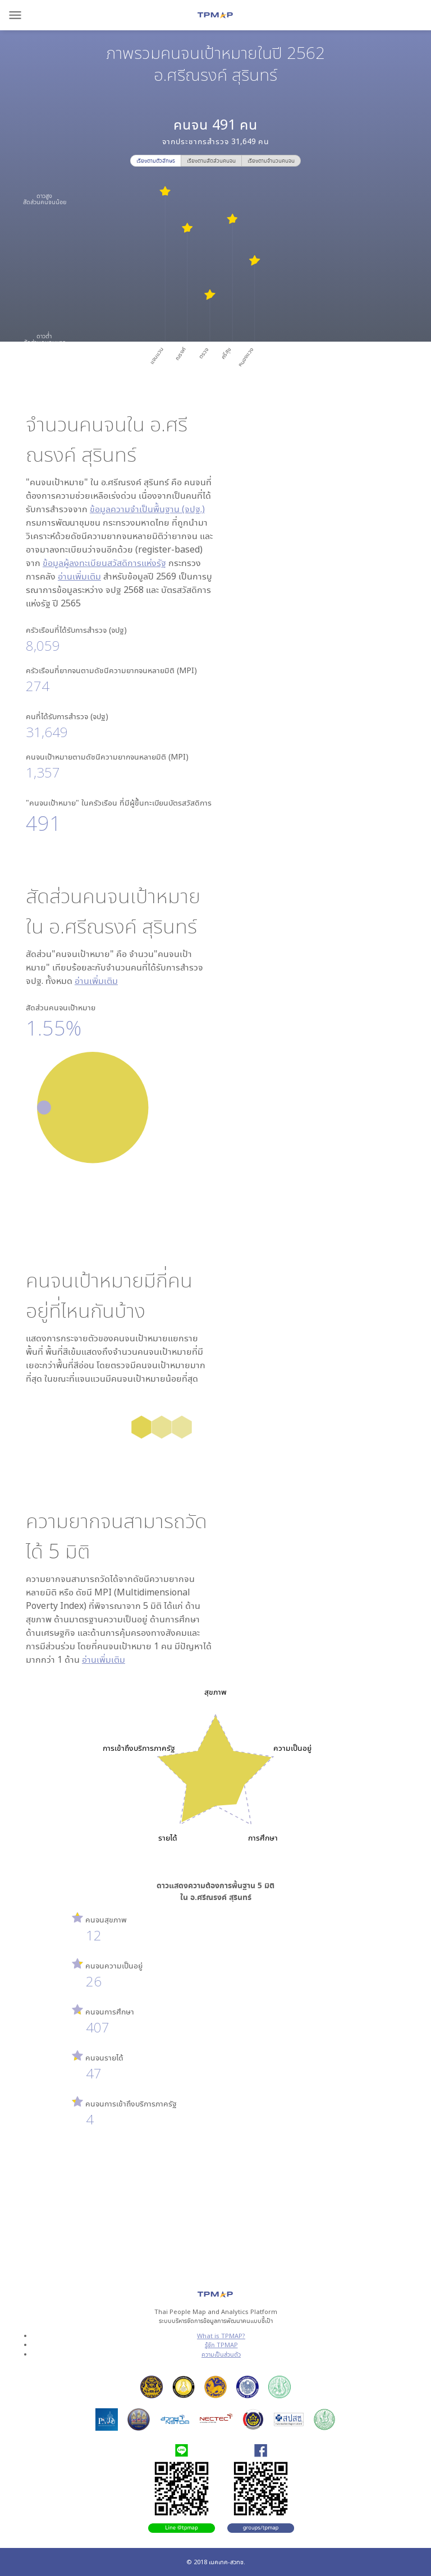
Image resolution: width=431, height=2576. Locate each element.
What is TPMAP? (221, 2335)
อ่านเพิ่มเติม (79, 576)
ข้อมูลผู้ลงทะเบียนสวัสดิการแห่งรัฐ (104, 562)
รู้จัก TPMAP (221, 2344)
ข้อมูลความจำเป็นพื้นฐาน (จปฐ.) (147, 509)
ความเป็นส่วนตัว (221, 2354)
